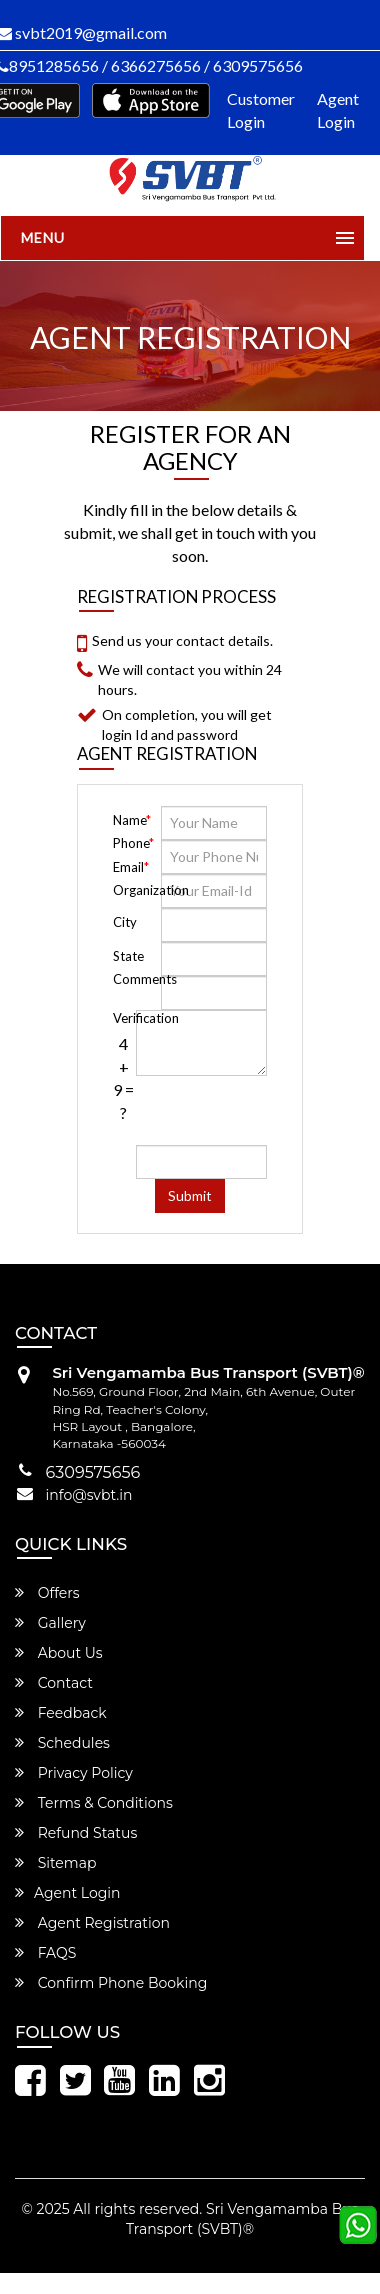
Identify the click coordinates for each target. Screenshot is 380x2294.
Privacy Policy (74, 1773)
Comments (123, 979)
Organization (136, 890)
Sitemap (55, 1863)
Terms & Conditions (94, 1803)
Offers (47, 1593)
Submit (190, 1195)
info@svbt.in (89, 1495)
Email (131, 867)
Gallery (50, 1623)
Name (132, 820)
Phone (133, 843)
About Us (59, 1653)
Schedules (62, 1743)
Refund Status (76, 1833)
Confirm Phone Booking (111, 1983)
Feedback (61, 1713)
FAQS (45, 1953)
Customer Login (261, 110)
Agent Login (338, 110)
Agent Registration (92, 1923)
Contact (54, 1683)
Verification (123, 1018)
